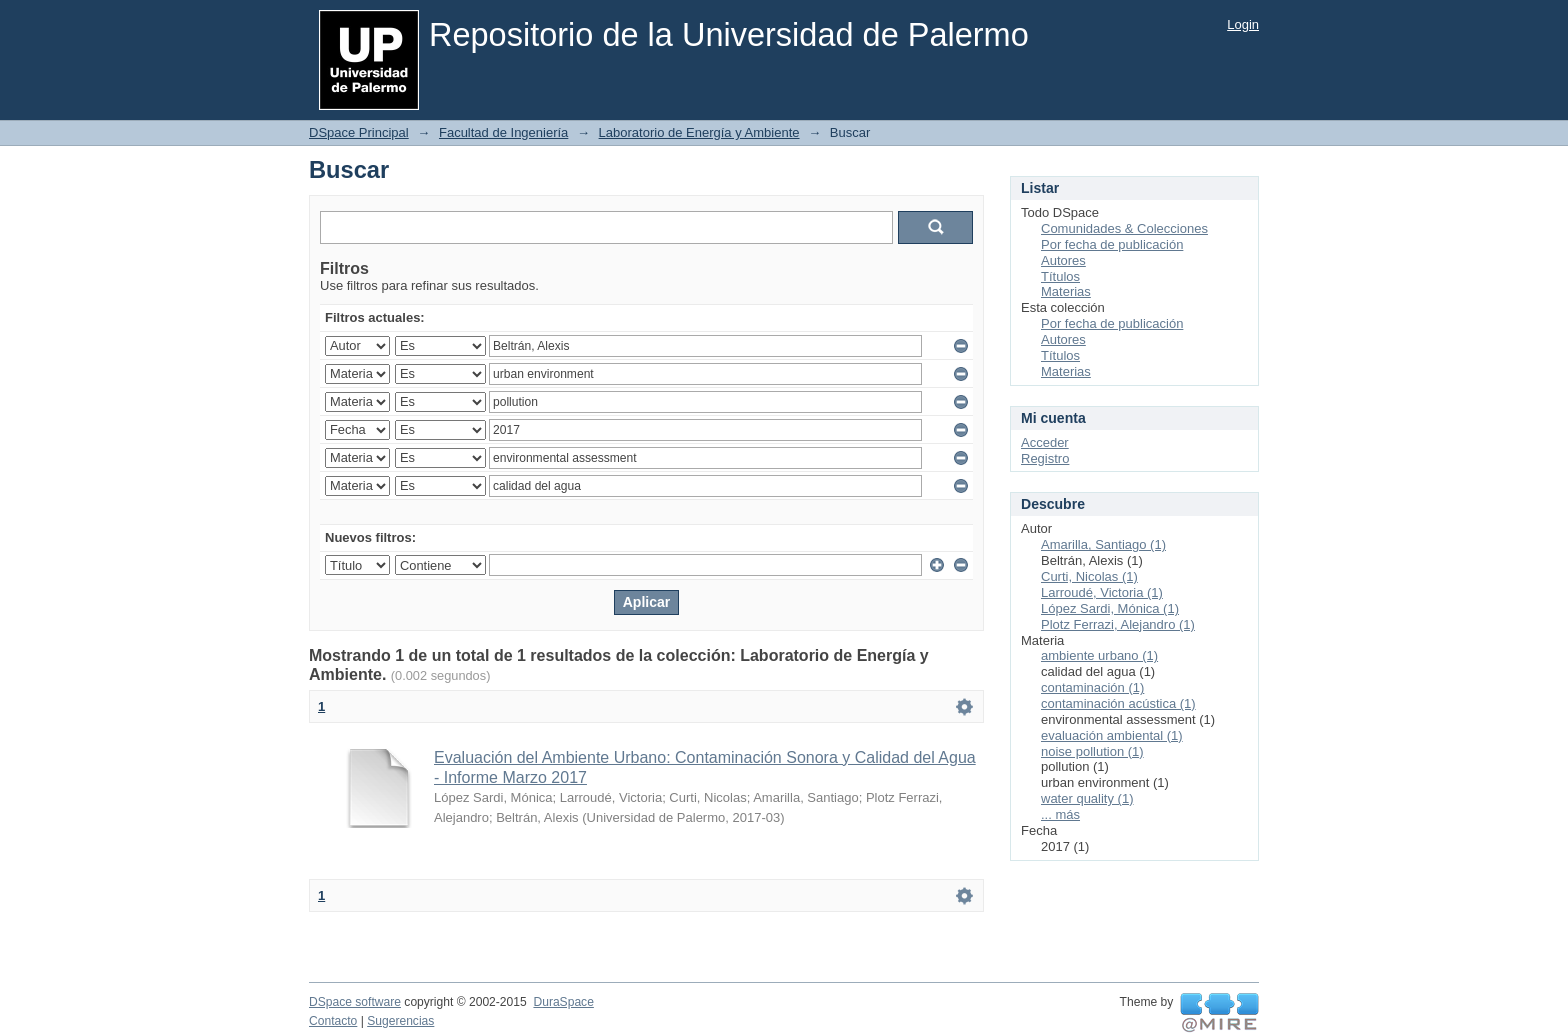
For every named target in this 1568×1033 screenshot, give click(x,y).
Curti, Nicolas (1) (1089, 576)
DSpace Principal (359, 132)
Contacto (333, 1021)
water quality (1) (1087, 798)
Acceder (1045, 442)
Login (1243, 24)
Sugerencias (400, 1021)
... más (1060, 814)
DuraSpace (563, 1002)
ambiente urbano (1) (1099, 655)
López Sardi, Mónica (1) (1110, 608)
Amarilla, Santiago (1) (1103, 544)
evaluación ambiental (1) (1112, 735)
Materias (1066, 291)
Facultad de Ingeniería (503, 132)
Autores (1063, 260)
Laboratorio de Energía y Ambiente (699, 132)
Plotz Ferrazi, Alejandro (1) (1118, 624)
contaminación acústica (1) (1118, 703)
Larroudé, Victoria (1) (1102, 592)
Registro (1045, 458)
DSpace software (355, 1002)
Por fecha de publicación (1112, 244)
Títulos (1060, 276)
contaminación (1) (1092, 687)
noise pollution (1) (1092, 751)
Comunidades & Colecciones (1124, 228)
